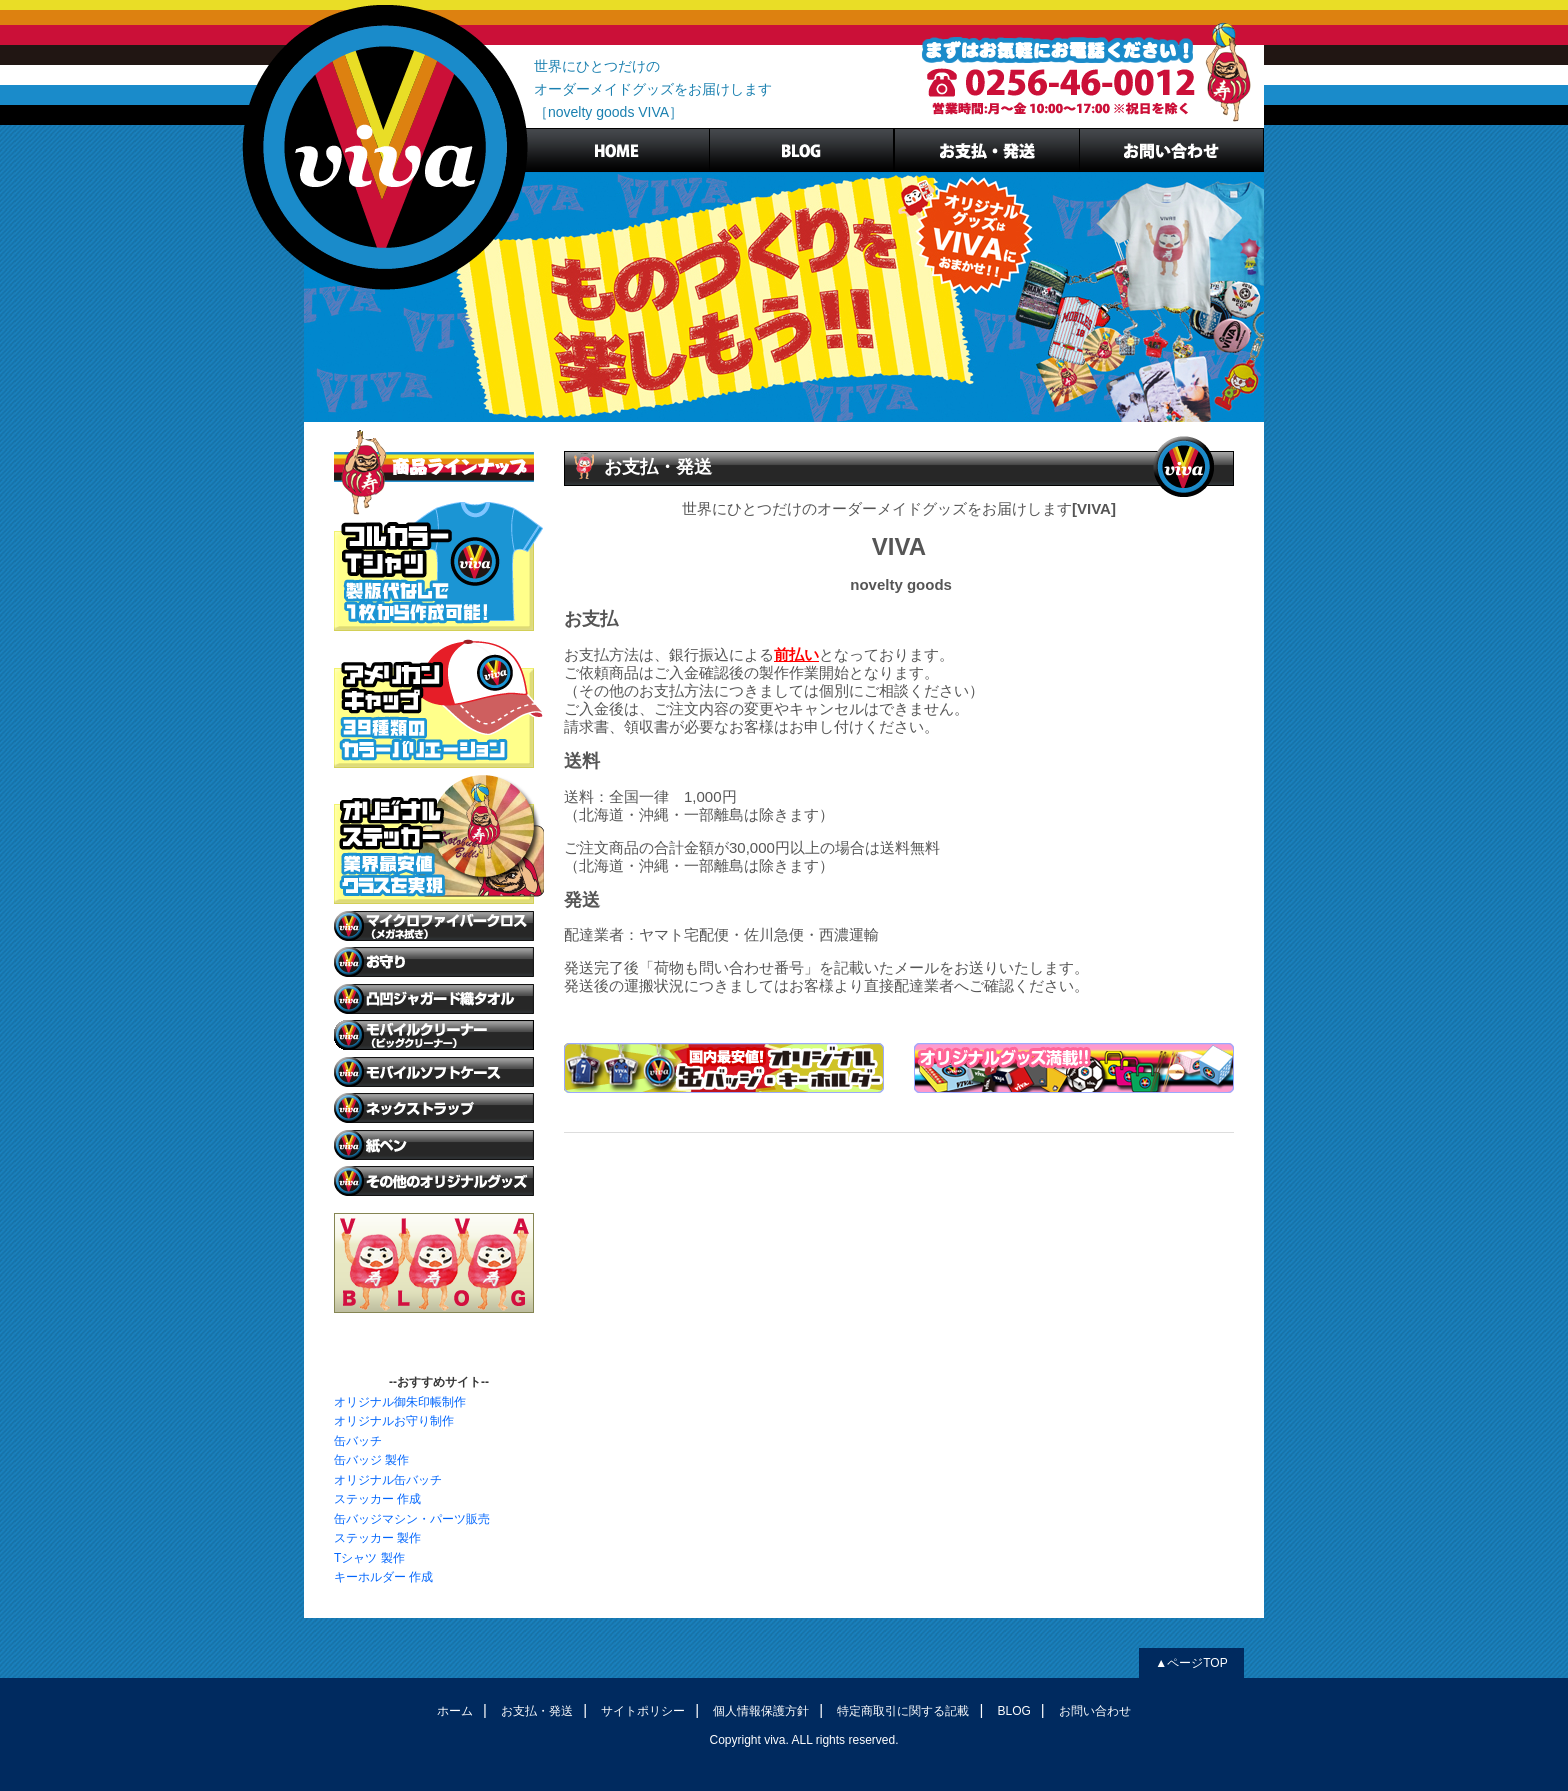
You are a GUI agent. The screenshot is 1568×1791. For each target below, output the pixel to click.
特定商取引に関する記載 (903, 1711)
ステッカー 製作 (377, 1538)
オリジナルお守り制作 (394, 1421)
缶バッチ (358, 1441)
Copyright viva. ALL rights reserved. (804, 1740)
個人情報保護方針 (761, 1711)
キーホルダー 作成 (383, 1577)
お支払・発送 (986, 150)
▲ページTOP (1191, 1663)
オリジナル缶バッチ (388, 1480)
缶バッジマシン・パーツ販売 (412, 1519)
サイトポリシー (643, 1711)
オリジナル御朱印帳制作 (400, 1402)
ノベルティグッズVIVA (385, 147)
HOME (616, 150)
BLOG (801, 150)
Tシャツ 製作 (369, 1558)
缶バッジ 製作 (371, 1460)
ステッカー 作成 (377, 1499)
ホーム (455, 1711)
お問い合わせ (1095, 1711)
